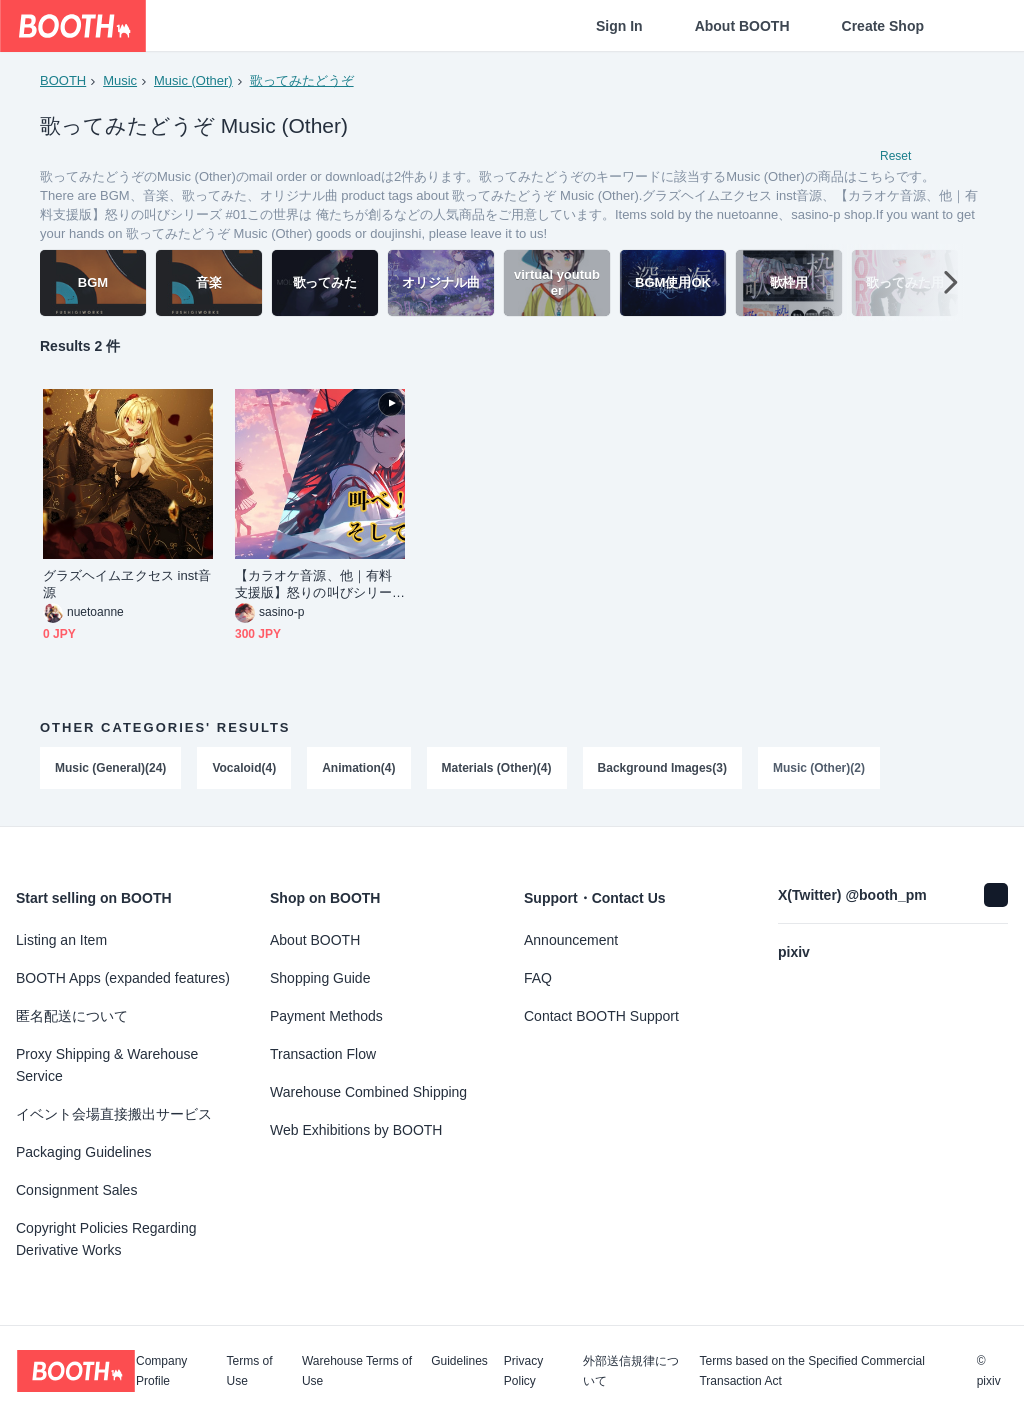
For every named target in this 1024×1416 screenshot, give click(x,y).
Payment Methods (326, 1016)
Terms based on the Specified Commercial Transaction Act (811, 1371)
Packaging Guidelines (83, 1152)
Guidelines (459, 1361)
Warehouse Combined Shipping (368, 1092)
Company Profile (161, 1371)
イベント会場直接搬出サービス (114, 1114)
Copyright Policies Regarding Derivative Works (106, 1239)
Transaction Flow (323, 1054)
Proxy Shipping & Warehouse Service (107, 1065)
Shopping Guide (320, 978)
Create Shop (883, 26)
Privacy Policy (523, 1371)
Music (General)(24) (110, 768)
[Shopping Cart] (976, 26)
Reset (895, 156)
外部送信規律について (631, 1371)
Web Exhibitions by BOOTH (356, 1130)
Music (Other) (193, 80)
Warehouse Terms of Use (357, 1371)
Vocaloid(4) (244, 768)
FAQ (538, 978)
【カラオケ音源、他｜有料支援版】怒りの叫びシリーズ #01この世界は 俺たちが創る (315, 584)
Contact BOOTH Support (601, 1016)
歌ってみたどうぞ (302, 80)
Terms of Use (250, 1371)
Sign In (619, 26)
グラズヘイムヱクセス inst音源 (127, 584)
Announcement (571, 940)
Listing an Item (61, 940)
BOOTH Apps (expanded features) (123, 978)
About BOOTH (742, 26)
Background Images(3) (662, 768)
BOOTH (63, 80)
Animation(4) (358, 768)
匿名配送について (72, 1016)
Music (120, 80)
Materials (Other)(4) (497, 768)
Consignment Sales (76, 1190)
